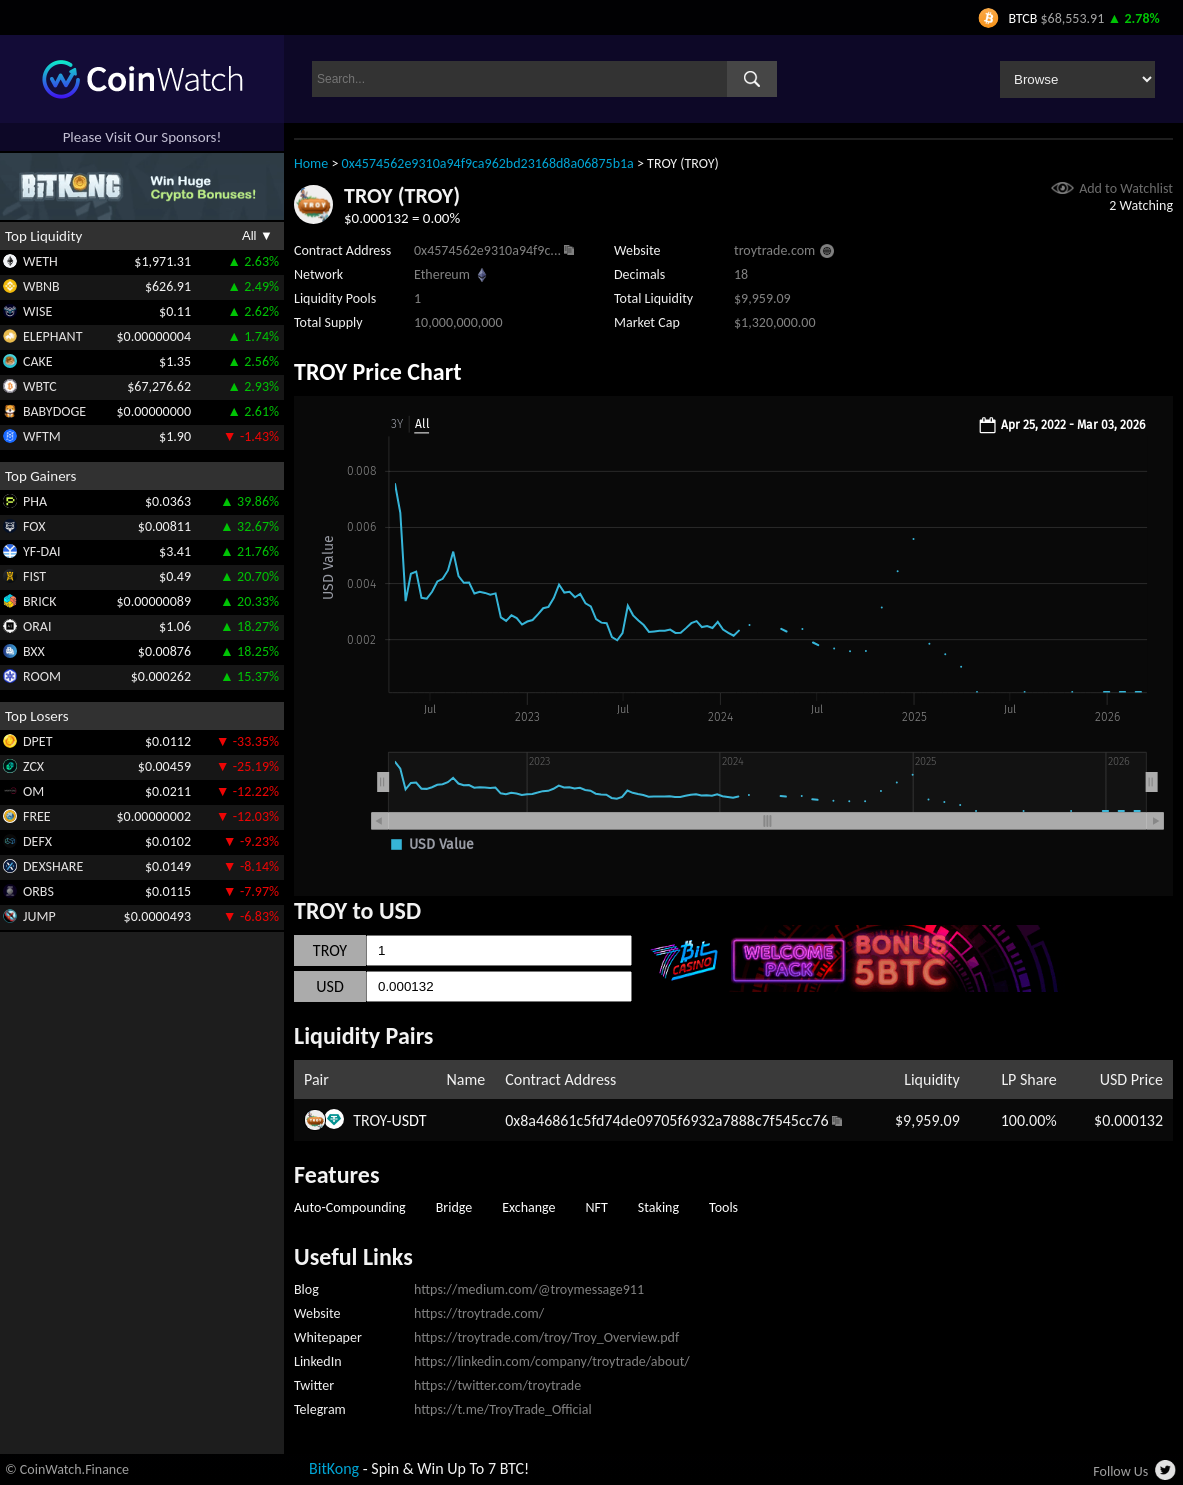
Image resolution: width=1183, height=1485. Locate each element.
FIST (34, 576)
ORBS (38, 891)
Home (311, 163)
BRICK (39, 601)
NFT (597, 1207)
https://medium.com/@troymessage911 (529, 1289)
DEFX (37, 841)
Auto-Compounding (350, 1207)
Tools (723, 1207)
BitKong (334, 1468)
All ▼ (257, 235)
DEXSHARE (53, 866)
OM (33, 791)
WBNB (41, 286)
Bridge (454, 1207)
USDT (408, 1120)
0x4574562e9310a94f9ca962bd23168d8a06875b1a (488, 163)
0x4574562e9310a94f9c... (487, 250)
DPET (38, 741)
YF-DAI (42, 551)
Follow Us (1120, 1471)
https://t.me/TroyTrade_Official (503, 1409)
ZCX (33, 766)
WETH (40, 261)
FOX (34, 526)
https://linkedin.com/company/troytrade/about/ (552, 1361)
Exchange (528, 1207)
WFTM (42, 436)
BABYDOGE (54, 411)
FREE (37, 816)
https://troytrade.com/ (479, 1313)
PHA (35, 501)
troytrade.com (774, 250)
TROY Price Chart (378, 371)
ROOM (42, 676)
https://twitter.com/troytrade (497, 1385)
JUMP (39, 916)
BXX (34, 651)
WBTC (40, 386)
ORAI (37, 626)
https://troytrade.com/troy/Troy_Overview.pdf (546, 1337)
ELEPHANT (52, 336)
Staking (658, 1207)
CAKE (38, 361)
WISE (37, 311)
